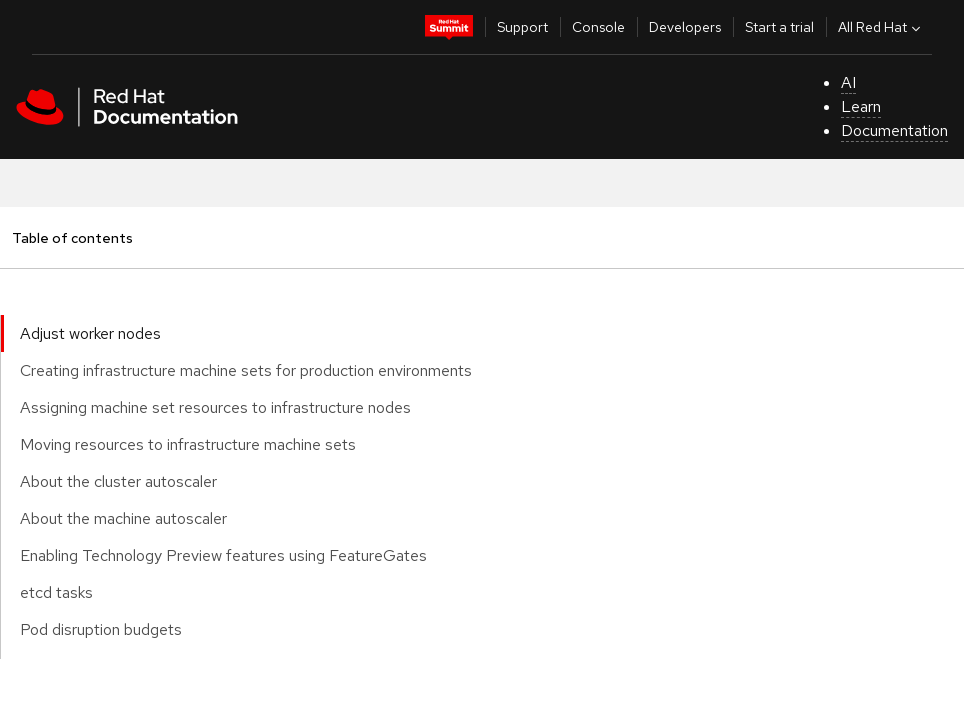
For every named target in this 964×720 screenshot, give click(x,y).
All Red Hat (881, 27)
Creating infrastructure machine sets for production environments (246, 370)
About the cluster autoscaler (118, 481)
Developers (685, 27)
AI (848, 82)
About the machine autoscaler (123, 518)
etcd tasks (56, 592)
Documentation (894, 130)
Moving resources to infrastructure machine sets (188, 444)
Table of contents (72, 237)
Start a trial (779, 27)
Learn (861, 106)
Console (598, 27)
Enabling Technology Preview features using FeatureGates (223, 555)
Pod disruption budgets (101, 629)
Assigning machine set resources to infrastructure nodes (215, 407)
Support (522, 27)
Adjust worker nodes (90, 333)
